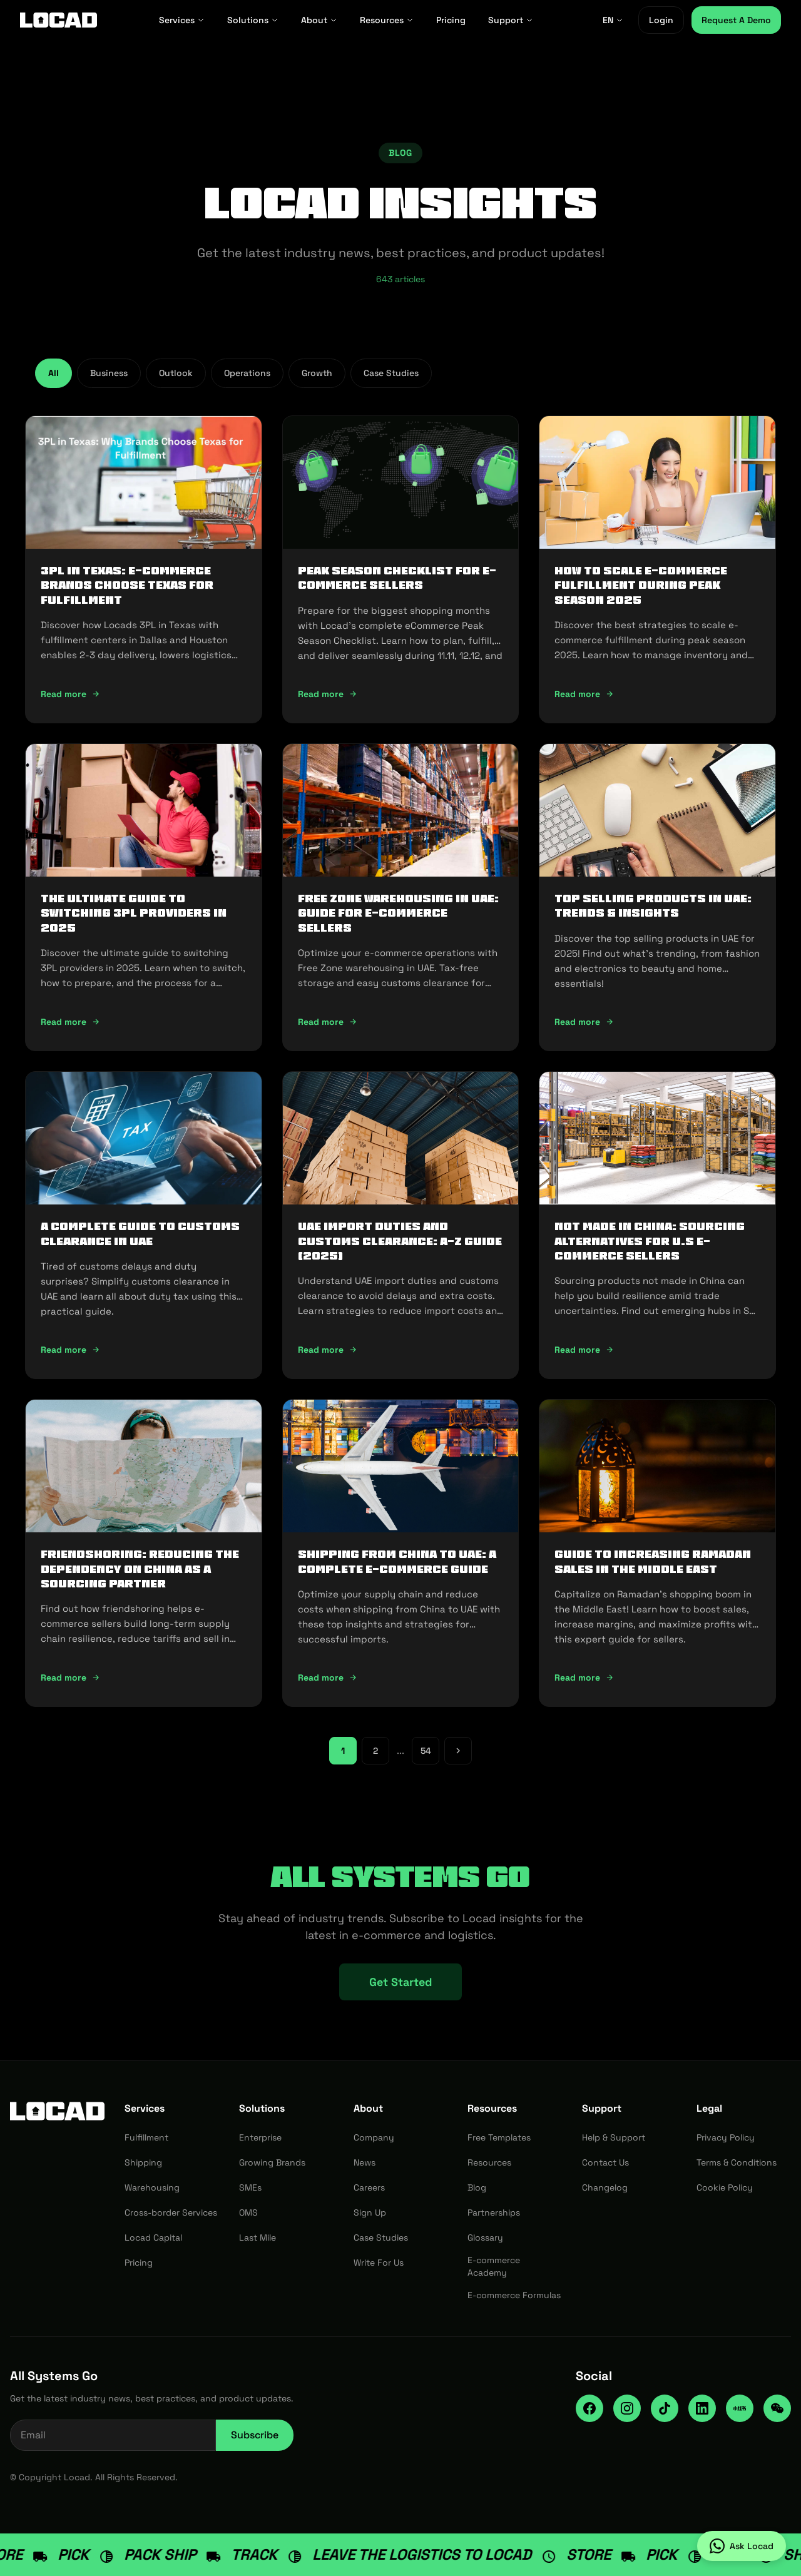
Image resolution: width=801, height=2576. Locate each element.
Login (661, 20)
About (319, 20)
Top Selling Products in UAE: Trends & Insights (653, 906)
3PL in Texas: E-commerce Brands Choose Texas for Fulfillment (127, 585)
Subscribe (254, 2434)
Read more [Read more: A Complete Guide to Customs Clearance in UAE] (70, 1349)
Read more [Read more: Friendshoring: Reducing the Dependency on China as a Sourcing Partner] (70, 1677)
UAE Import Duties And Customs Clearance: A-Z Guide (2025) (400, 1241)
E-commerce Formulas (514, 2295)
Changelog (605, 2187)
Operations (247, 373)
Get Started (400, 1982)
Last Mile (257, 2237)
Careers (369, 2187)
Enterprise (260, 2137)
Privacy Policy (725, 2137)
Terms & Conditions (736, 2162)
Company (374, 2137)
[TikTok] (664, 2408)
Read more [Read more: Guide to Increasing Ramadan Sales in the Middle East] (584, 1677)
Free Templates (499, 2137)
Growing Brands (272, 2162)
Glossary (485, 2237)
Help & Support (613, 2137)
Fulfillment (146, 2137)
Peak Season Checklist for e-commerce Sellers (397, 578)
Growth (317, 373)
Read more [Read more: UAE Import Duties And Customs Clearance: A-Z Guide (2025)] (327, 1349)
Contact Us (605, 2162)
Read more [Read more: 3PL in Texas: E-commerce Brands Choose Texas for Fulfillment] (70, 694)
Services (182, 20)
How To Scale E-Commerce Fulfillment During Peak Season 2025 (640, 585)
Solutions (252, 20)
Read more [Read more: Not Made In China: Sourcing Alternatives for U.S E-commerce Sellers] (584, 1349)
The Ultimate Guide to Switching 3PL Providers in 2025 (134, 913)
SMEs (250, 2187)
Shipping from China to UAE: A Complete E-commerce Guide (397, 1561)
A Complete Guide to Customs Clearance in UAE (140, 1233)
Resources (387, 20)
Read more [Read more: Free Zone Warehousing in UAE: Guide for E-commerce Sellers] (327, 1021)
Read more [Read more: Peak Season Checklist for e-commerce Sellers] (327, 694)
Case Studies (391, 373)
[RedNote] (739, 2408)
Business (109, 373)
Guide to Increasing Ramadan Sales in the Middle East (652, 1561)
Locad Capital (153, 2237)
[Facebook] (589, 2408)
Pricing (451, 20)
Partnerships (493, 2212)
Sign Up (370, 2212)
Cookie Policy (724, 2187)
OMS (248, 2212)
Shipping (143, 2162)
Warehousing (152, 2187)
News (364, 2162)
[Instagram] (627, 2408)
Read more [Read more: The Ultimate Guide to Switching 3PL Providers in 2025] (70, 1021)
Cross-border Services (171, 2212)
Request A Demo (736, 20)
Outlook (176, 373)
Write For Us (379, 2262)
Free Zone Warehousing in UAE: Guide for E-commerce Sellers (398, 913)
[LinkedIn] (702, 2408)
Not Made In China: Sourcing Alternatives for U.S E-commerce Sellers (649, 1241)
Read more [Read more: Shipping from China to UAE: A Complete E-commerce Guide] (327, 1677)
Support (510, 20)
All (53, 373)
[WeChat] (777, 2408)
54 (426, 1750)
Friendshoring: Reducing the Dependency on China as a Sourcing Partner (140, 1569)
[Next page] (458, 1750)
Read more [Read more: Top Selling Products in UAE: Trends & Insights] (584, 1021)
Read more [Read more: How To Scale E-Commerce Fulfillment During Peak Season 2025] (584, 694)
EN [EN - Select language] (613, 20)
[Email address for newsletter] (113, 2435)
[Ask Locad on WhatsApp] (741, 2546)
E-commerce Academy (493, 2266)
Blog (476, 2187)
